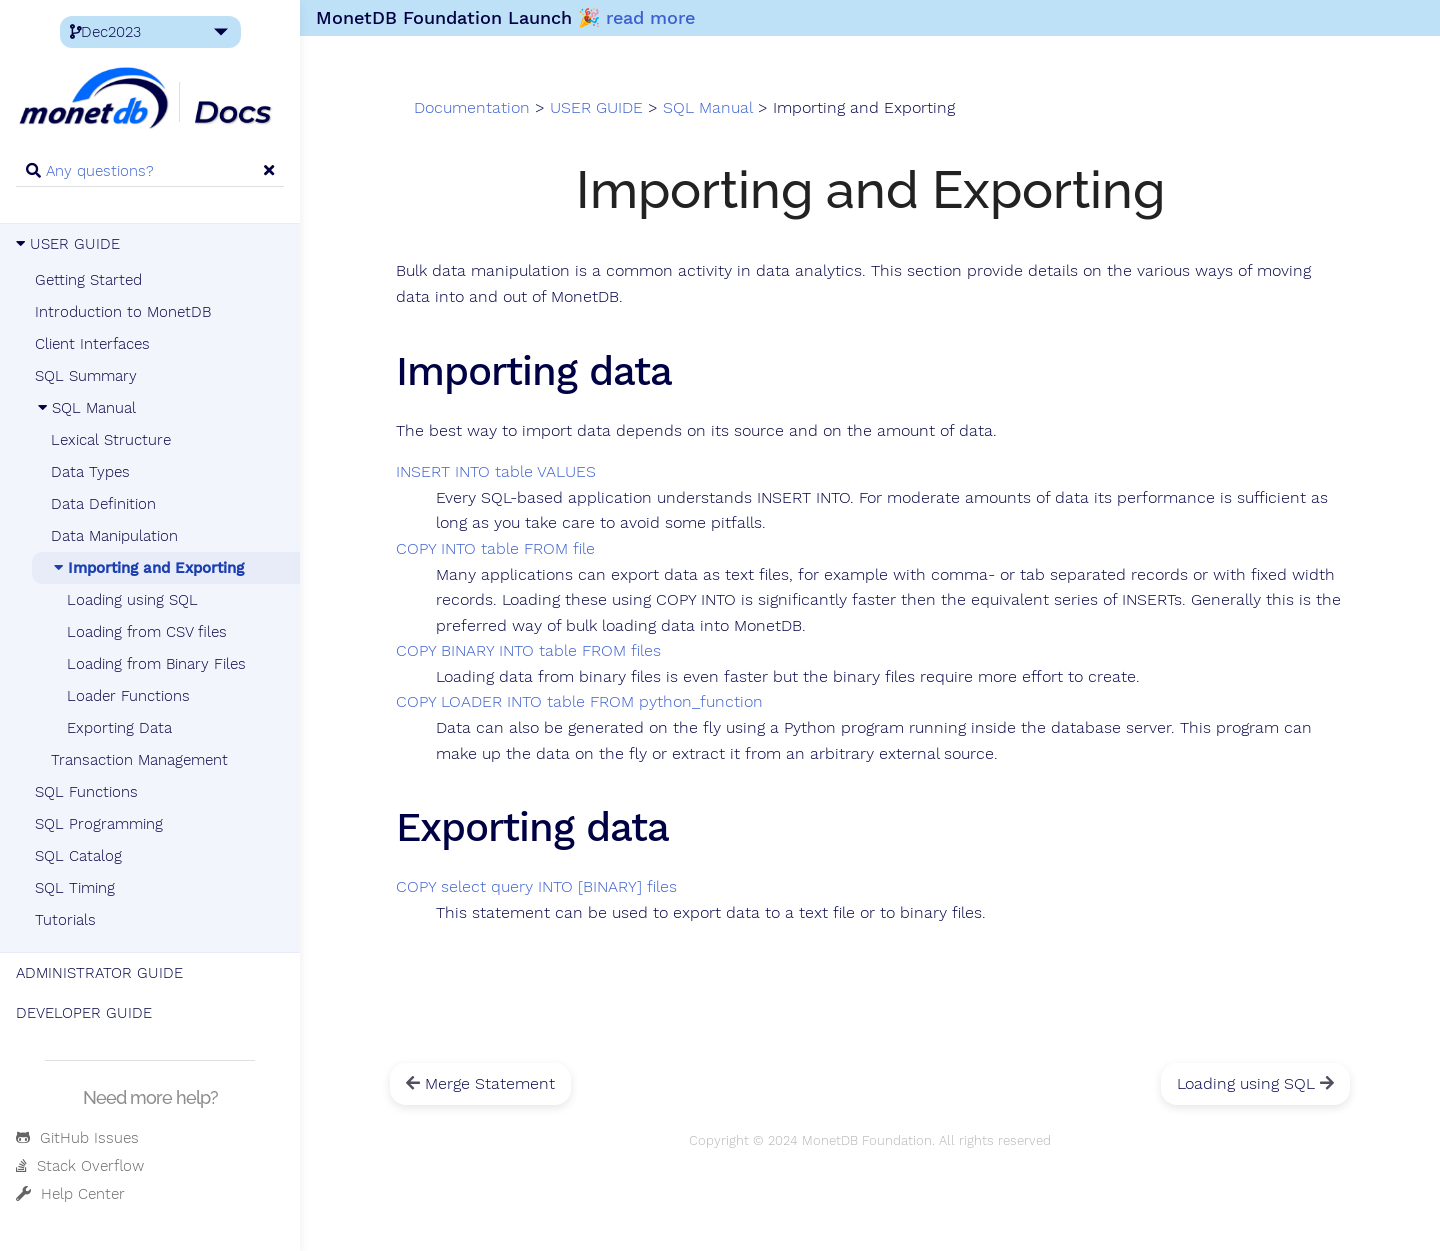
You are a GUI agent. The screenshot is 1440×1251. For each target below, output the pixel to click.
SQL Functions (86, 792)
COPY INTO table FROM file (495, 549)
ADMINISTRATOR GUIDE (99, 973)
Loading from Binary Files (156, 664)
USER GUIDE (68, 244)
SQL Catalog (78, 856)
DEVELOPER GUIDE (84, 1013)
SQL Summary (86, 376)
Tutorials (65, 920)
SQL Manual (85, 408)
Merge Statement (480, 1083)
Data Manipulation (114, 536)
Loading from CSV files (147, 632)
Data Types (90, 472)
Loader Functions (128, 696)
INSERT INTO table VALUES (496, 472)
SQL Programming (99, 824)
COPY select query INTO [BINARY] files (536, 887)
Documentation (472, 108)
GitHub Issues (77, 1138)
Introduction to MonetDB (123, 312)
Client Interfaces (92, 344)
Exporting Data (119, 728)
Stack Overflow (80, 1166)
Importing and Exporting (147, 568)
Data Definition (103, 504)
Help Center (70, 1194)
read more (650, 17)
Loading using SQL (132, 600)
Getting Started (88, 280)
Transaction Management (139, 760)
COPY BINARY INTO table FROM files (528, 651)
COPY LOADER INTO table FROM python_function (579, 702)
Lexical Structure (111, 440)
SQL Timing (75, 888)
